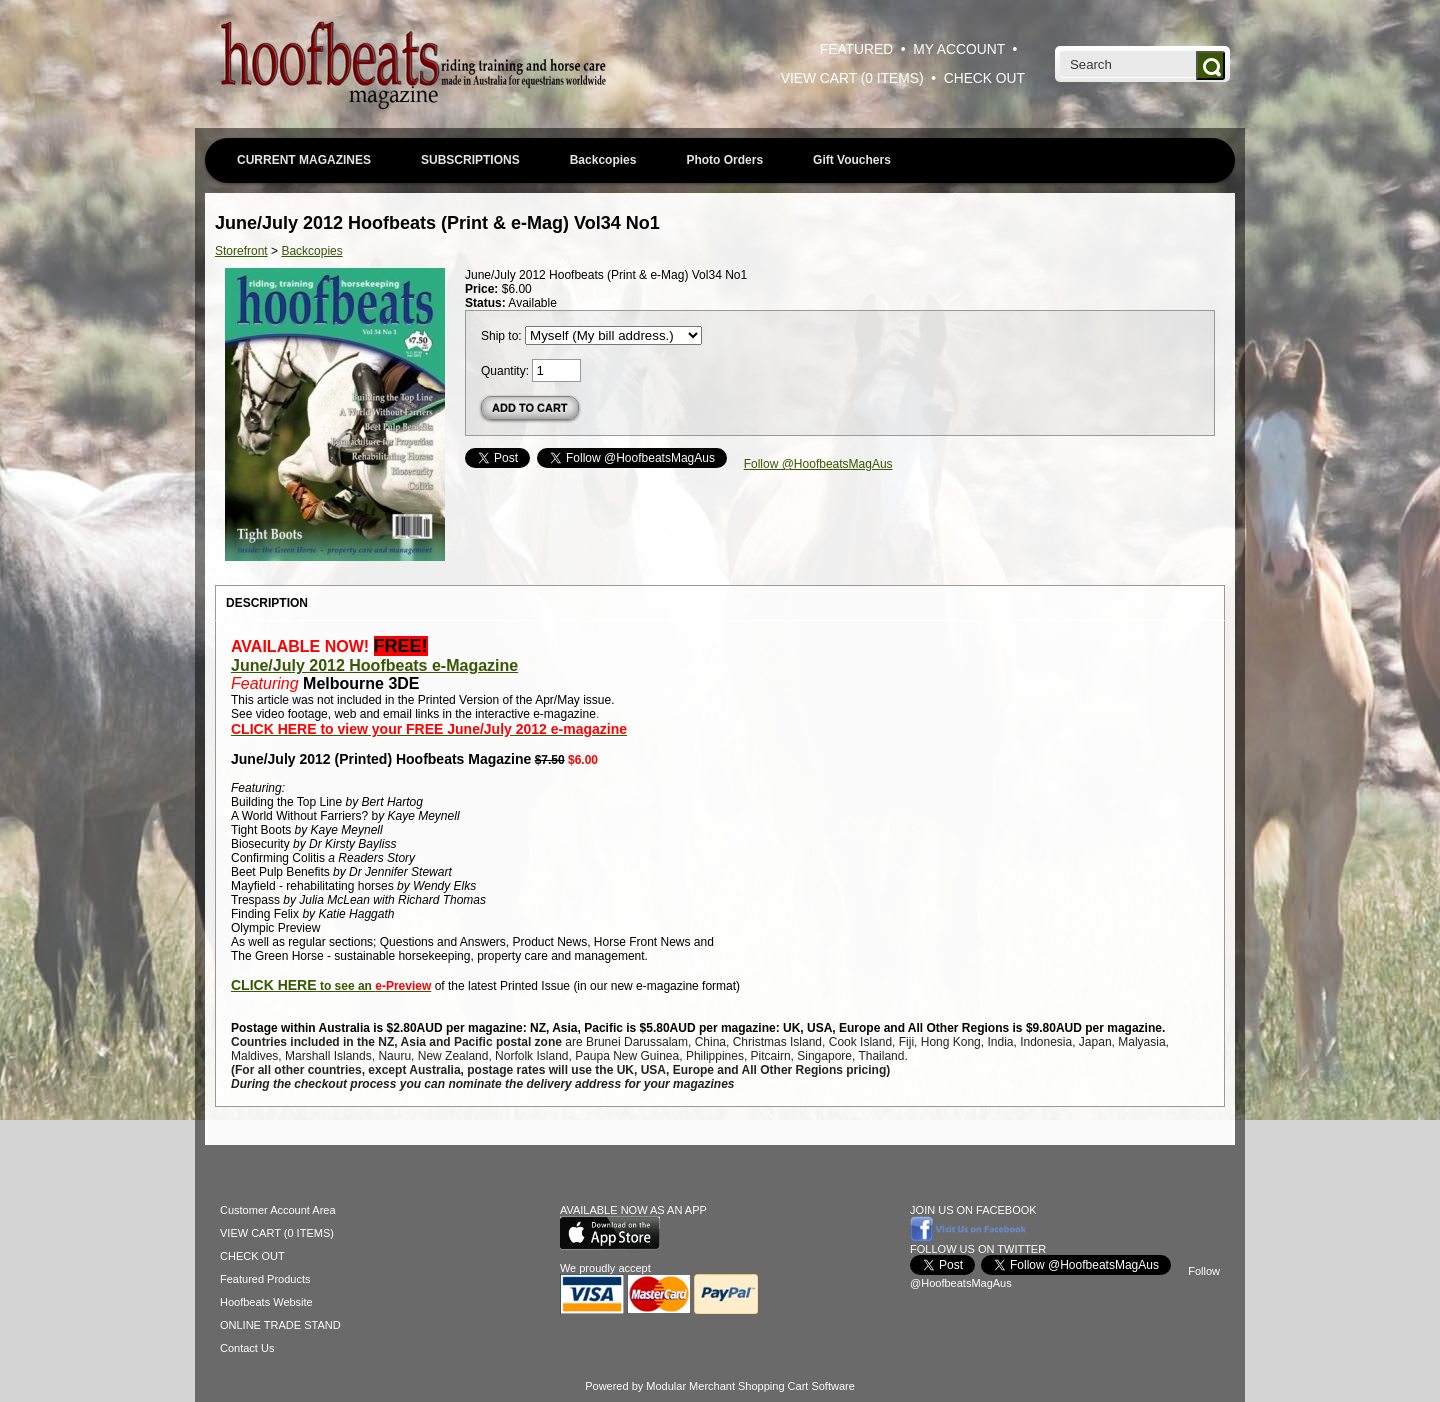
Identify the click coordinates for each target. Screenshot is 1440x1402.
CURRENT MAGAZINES (304, 160)
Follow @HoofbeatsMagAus (818, 464)
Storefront (241, 251)
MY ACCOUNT (959, 49)
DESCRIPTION (267, 603)
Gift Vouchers (852, 160)
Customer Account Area (278, 1210)
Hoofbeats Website (266, 1302)
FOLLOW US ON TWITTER (978, 1249)
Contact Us (247, 1348)
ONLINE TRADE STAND (280, 1325)
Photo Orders (724, 160)
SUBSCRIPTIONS (470, 160)
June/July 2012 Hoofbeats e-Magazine (374, 665)
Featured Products (265, 1279)
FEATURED (856, 49)
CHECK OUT (984, 78)
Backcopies (603, 160)
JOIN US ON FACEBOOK (973, 1210)
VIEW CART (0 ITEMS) (852, 78)
